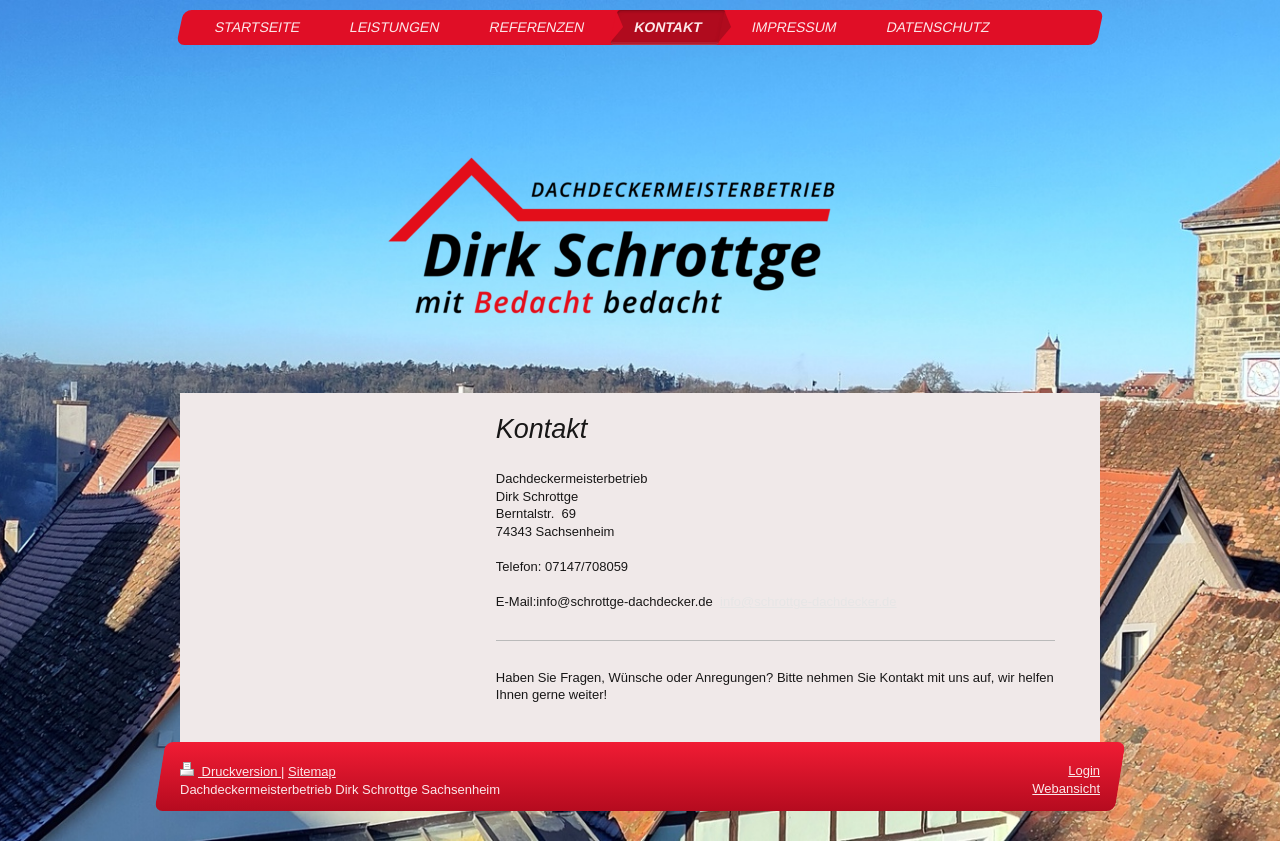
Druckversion (230, 771)
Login (1084, 770)
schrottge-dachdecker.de (825, 601)
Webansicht (1066, 788)
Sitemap (312, 771)
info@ (737, 601)
